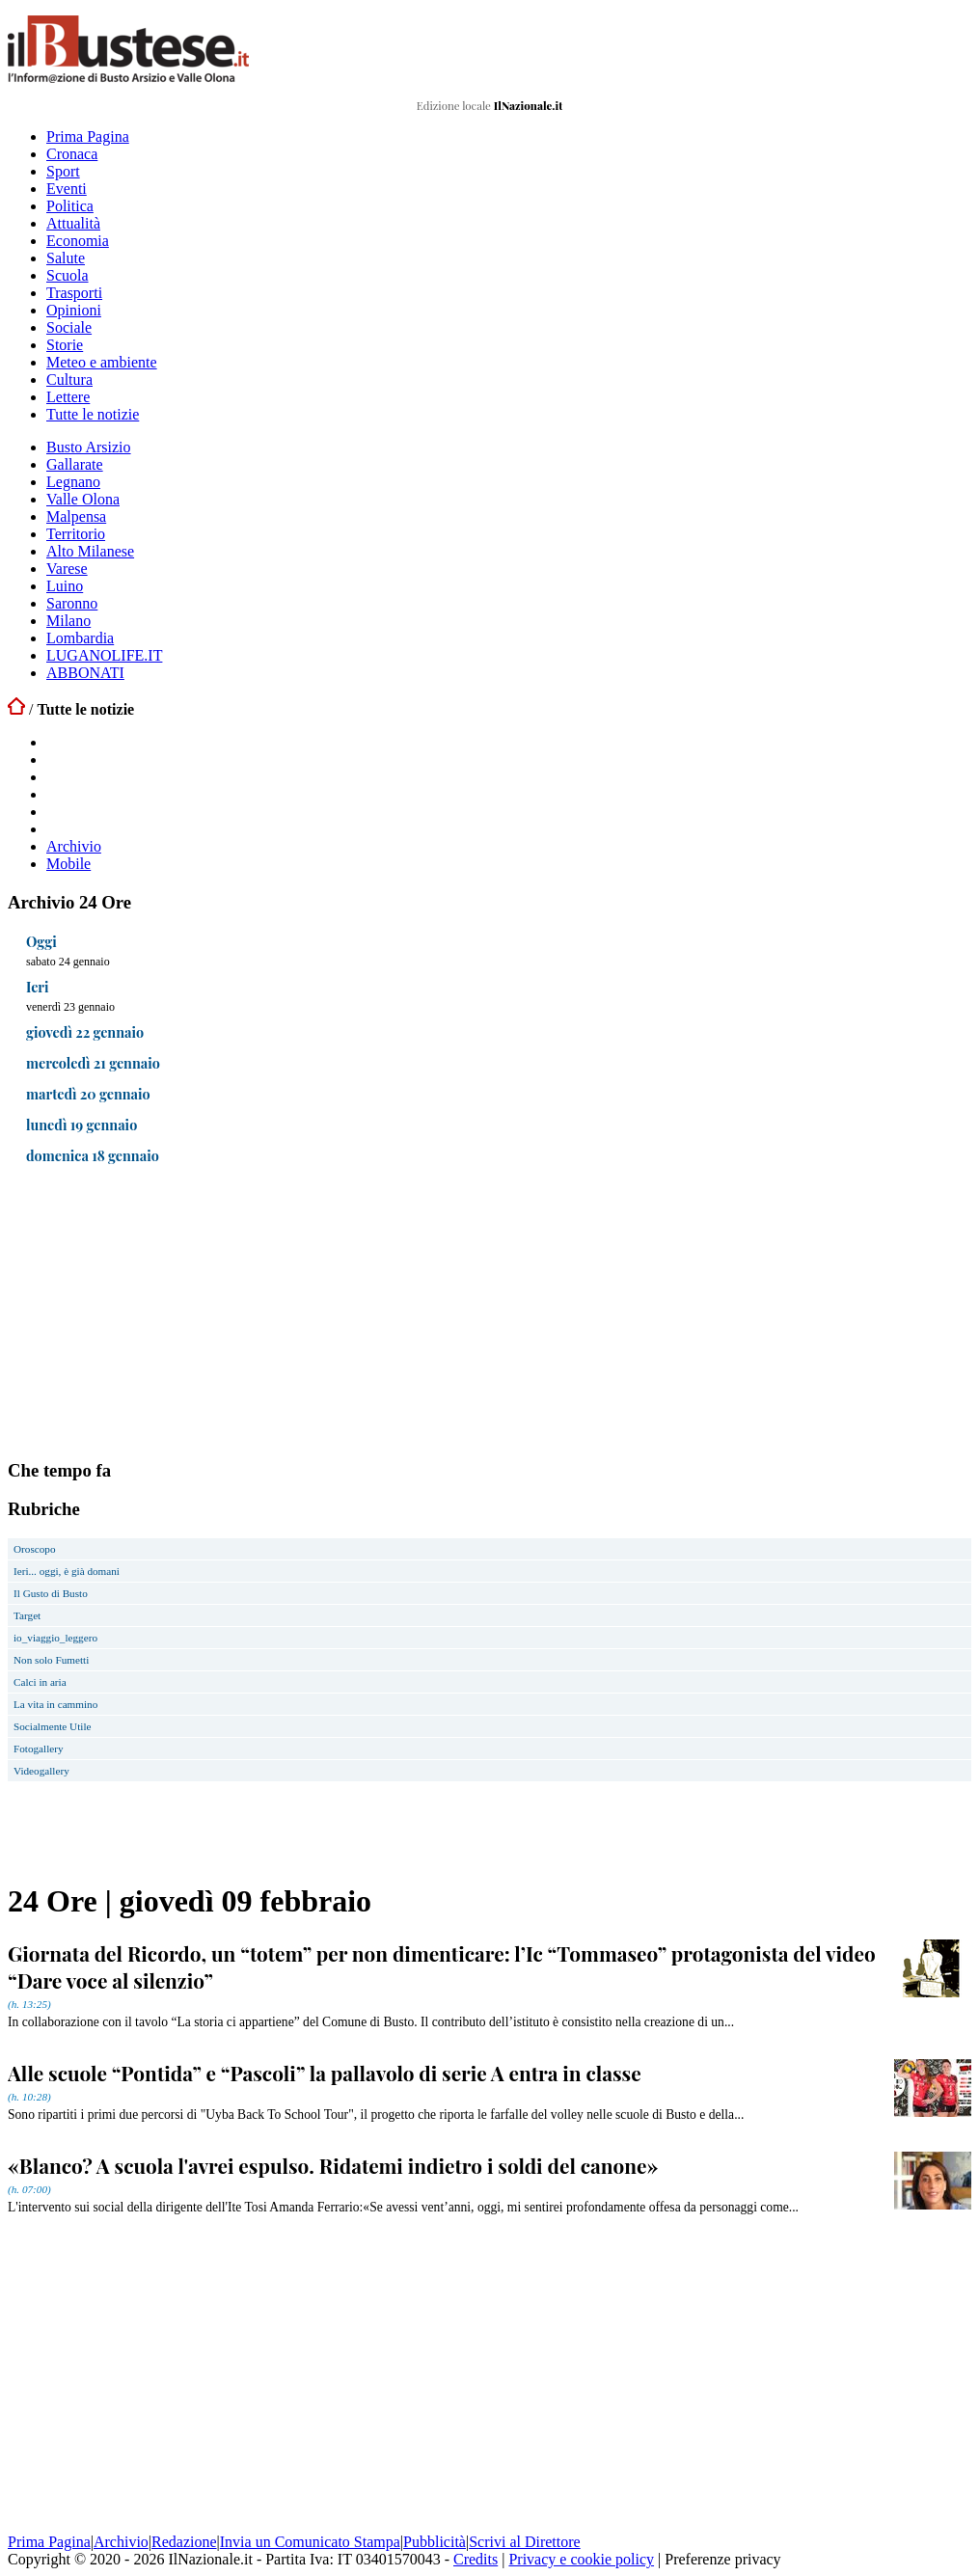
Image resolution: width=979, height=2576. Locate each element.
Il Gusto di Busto (51, 1593)
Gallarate (74, 464)
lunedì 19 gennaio (81, 1124)
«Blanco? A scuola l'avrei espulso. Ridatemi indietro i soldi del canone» (333, 2165)
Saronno (71, 603)
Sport (63, 171)
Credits (475, 2559)
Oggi (41, 941)
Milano (68, 620)
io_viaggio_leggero (55, 1637)
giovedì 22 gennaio (85, 1032)
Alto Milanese (90, 551)
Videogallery (41, 1770)
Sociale (69, 327)
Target (27, 1615)
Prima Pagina (87, 136)
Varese (67, 568)
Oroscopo (35, 1549)
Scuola (67, 275)
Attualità (73, 223)
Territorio (75, 534)
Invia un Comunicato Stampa (310, 2542)
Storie (64, 345)
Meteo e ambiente (101, 362)
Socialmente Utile (52, 1726)
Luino (64, 586)
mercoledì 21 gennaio (93, 1062)
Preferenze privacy (722, 2559)
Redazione (184, 2542)
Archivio (73, 846)
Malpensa (76, 516)
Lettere (68, 397)
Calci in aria (40, 1682)
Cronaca (71, 154)
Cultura (69, 379)
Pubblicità (434, 2542)
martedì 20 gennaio (88, 1093)
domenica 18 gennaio (92, 1155)
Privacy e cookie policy (581, 2559)
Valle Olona (83, 499)
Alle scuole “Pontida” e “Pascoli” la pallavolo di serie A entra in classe (324, 2072)
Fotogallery (39, 1748)
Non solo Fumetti (51, 1660)
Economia (77, 240)
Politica (70, 206)
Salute (65, 258)
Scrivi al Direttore (525, 2542)
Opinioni (73, 310)
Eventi (66, 188)
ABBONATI (85, 672)
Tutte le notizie (92, 414)
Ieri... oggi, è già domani (67, 1571)
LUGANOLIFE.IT (104, 655)
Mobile (68, 863)
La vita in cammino (55, 1704)
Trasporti (74, 293)
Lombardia (80, 638)
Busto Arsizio (88, 447)
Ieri (37, 986)
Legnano (73, 482)
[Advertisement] (152, 1316)
